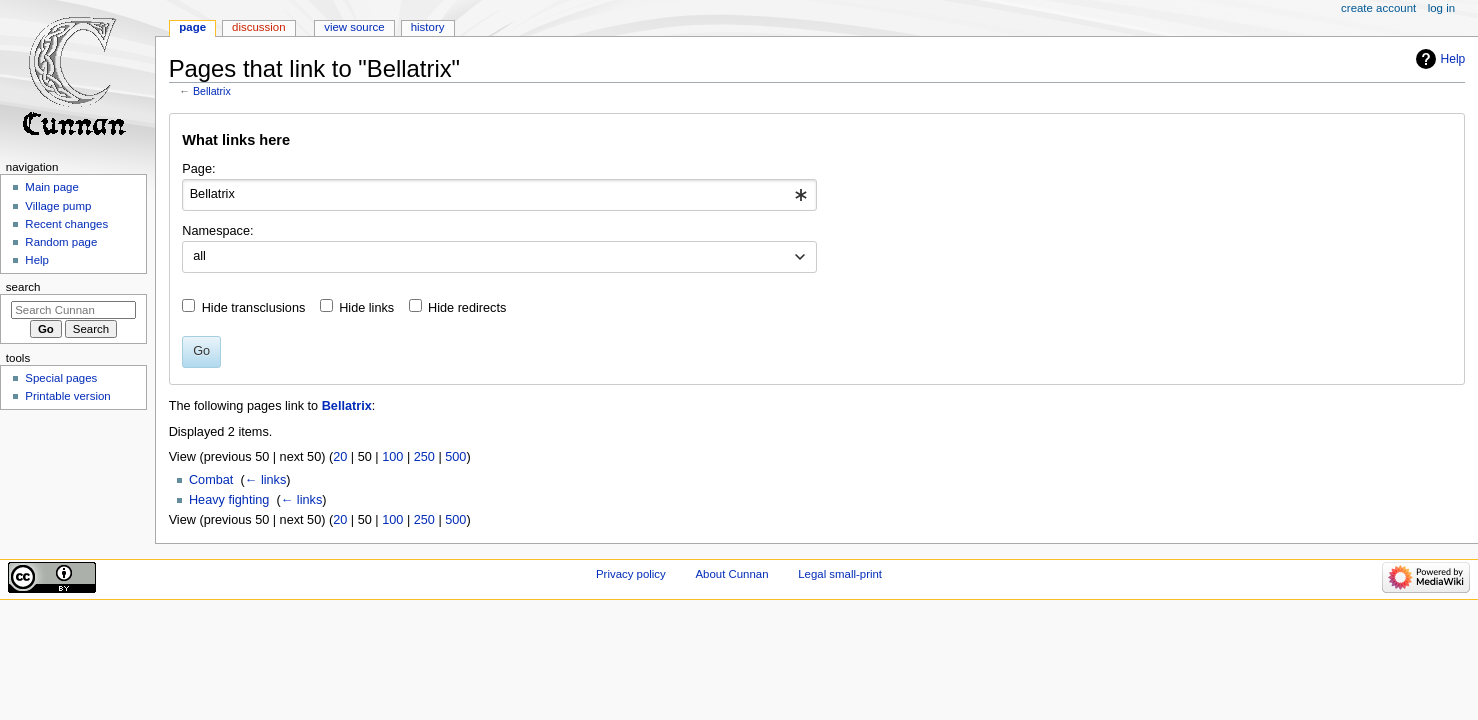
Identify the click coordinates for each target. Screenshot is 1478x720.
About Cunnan (731, 574)
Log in (1441, 8)
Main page (52, 187)
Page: (198, 169)
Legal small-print (840, 574)
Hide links (366, 308)
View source (354, 27)
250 (424, 457)
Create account (1378, 8)
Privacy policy (631, 574)
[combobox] (499, 195)
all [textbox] (199, 256)
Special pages (61, 378)
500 (455, 457)
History (428, 27)
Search (23, 287)
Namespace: (217, 231)
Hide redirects (467, 308)
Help (1453, 59)
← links (266, 480)
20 (340, 457)
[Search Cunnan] (73, 310)
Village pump (58, 206)
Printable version (67, 396)
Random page (61, 242)
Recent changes (66, 224)
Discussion (258, 27)
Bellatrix (212, 91)
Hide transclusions (254, 308)
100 (392, 457)
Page (192, 27)
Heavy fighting (229, 500)
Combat (211, 480)
